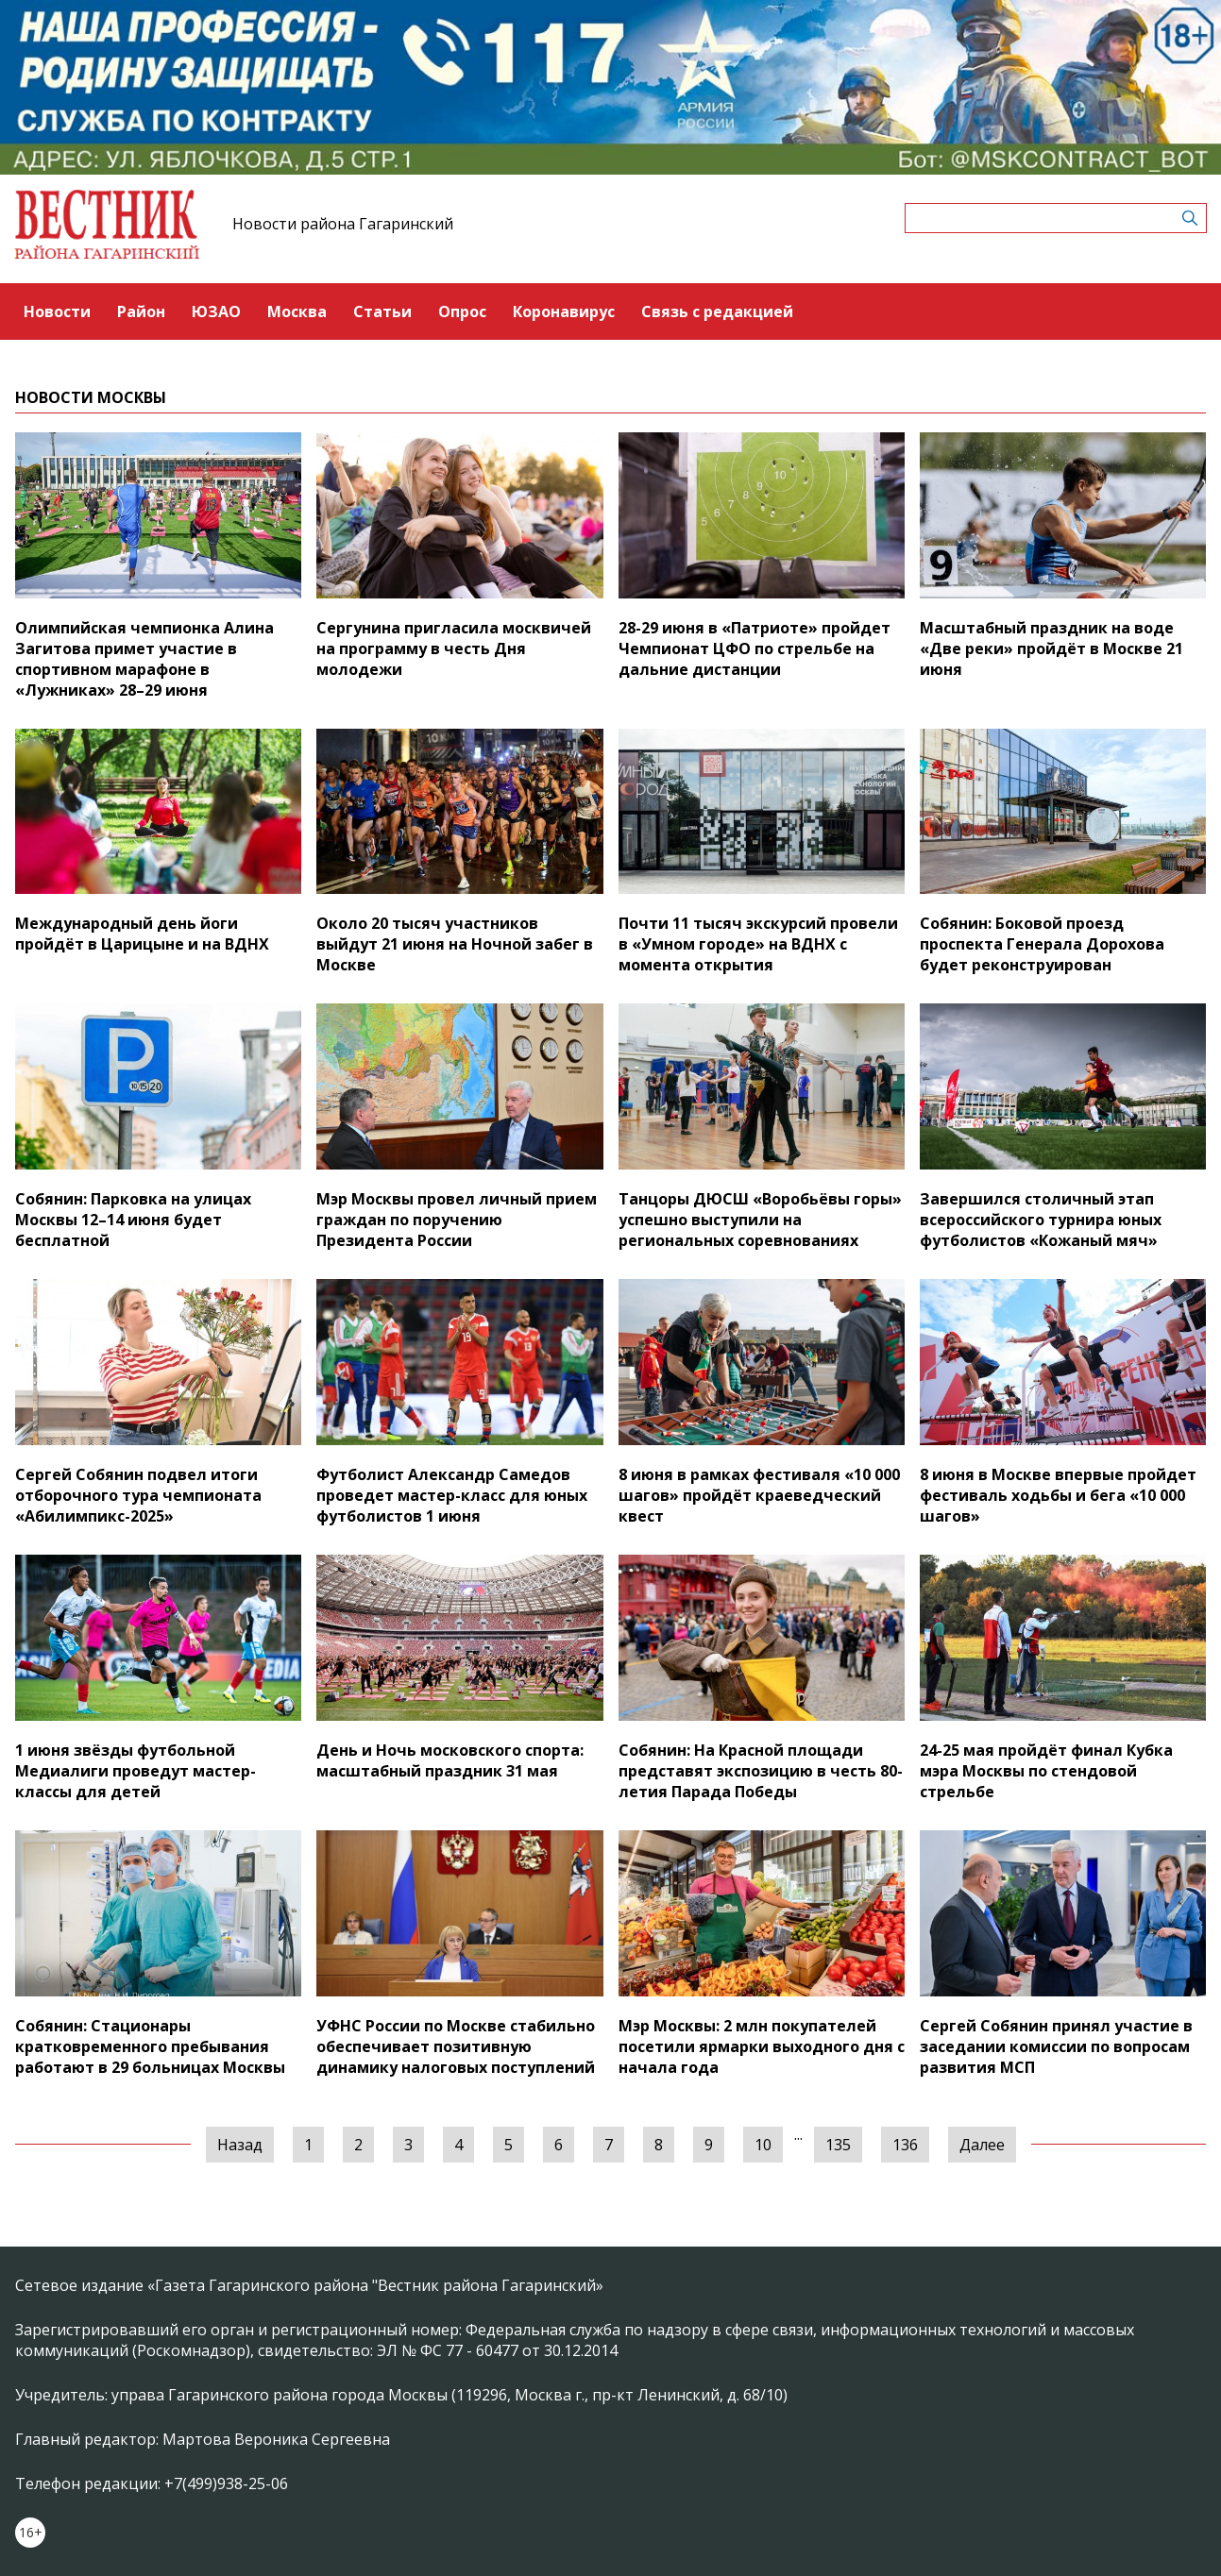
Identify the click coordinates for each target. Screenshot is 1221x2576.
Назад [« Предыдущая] (240, 2144)
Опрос (462, 311)
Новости (57, 311)
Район (141, 311)
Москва (297, 311)
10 (763, 2144)
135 (838, 2144)
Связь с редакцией (717, 311)
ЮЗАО (216, 311)
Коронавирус (564, 311)
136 (905, 2144)
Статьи (382, 311)
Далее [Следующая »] (982, 2144)
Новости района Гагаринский (342, 223)
